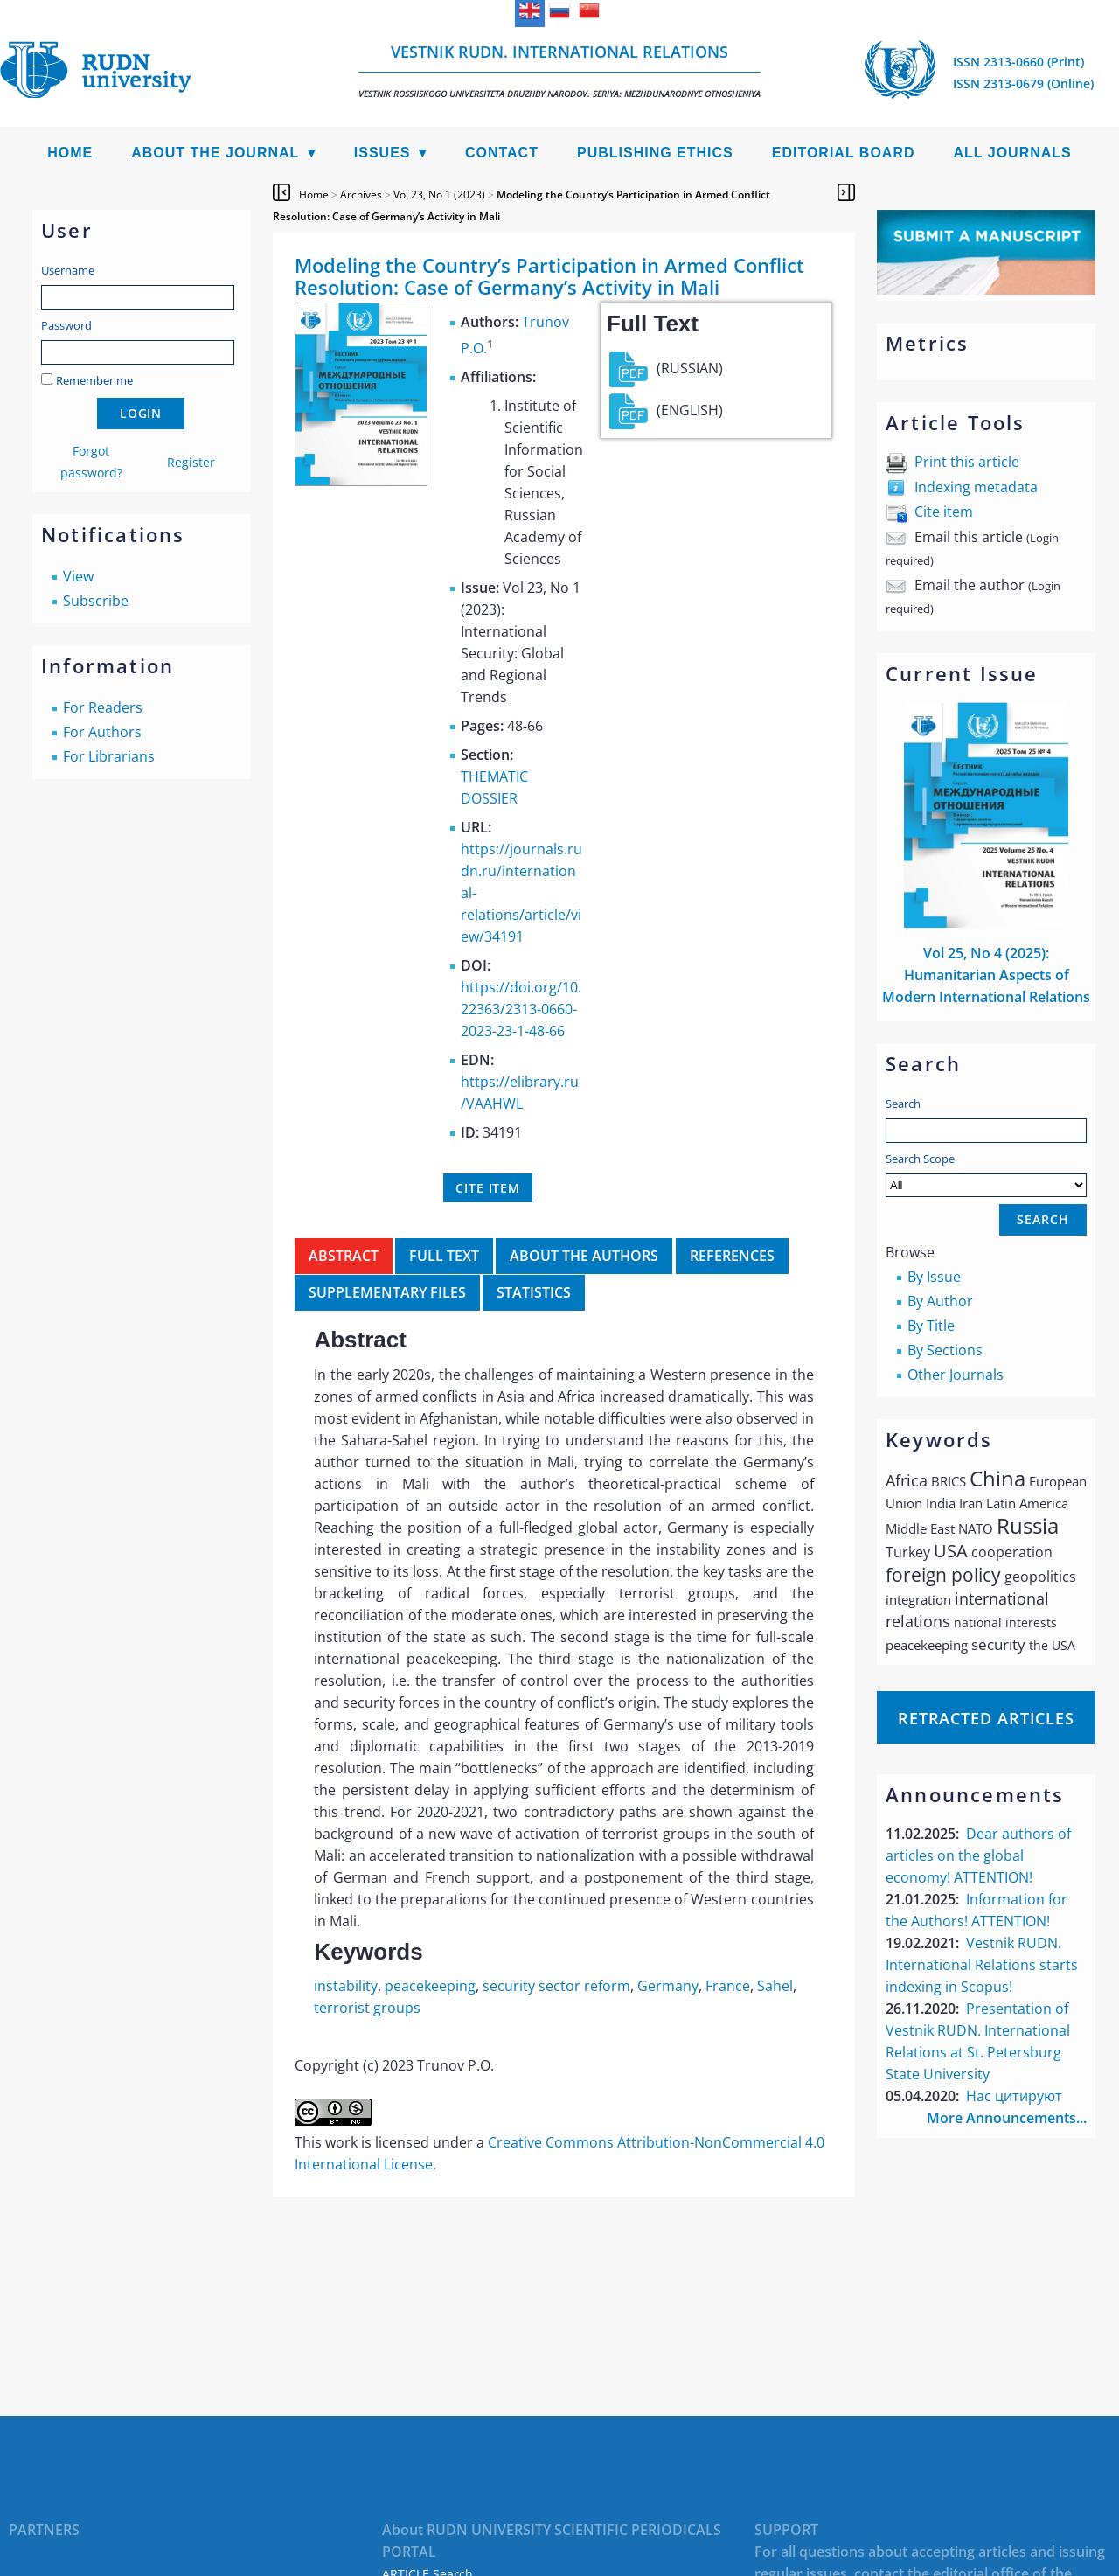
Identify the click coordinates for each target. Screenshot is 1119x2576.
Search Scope (986, 1174)
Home (70, 152)
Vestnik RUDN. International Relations (559, 70)
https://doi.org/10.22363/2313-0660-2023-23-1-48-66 (521, 1009)
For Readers (102, 707)
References (732, 1255)
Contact (502, 152)
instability (346, 1985)
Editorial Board (843, 152)
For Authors (102, 731)
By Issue (934, 1276)
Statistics (534, 1292)
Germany (668, 1985)
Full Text (444, 1255)
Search (903, 1103)
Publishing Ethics (655, 152)
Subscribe (96, 600)
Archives (361, 194)
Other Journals (955, 1374)
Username (67, 270)
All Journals (1013, 152)
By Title (931, 1325)
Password (66, 325)
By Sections (945, 1350)
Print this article (966, 461)
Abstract (344, 1255)
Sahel (775, 1985)
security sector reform (556, 1985)
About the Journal (215, 152)
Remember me (94, 380)
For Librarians (109, 756)
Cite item (943, 511)
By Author (940, 1301)
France (727, 1985)
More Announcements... (1007, 2117)
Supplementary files (387, 1292)
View (78, 576)
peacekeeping (430, 1985)
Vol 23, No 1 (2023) (439, 194)
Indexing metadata (976, 487)
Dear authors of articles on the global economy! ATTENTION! (978, 1855)
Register (191, 462)
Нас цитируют (1014, 2096)
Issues (382, 152)
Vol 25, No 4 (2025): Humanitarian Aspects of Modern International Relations (986, 974)
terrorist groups (367, 2007)
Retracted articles (986, 1718)
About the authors (584, 1255)
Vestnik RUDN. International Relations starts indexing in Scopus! (982, 1964)
